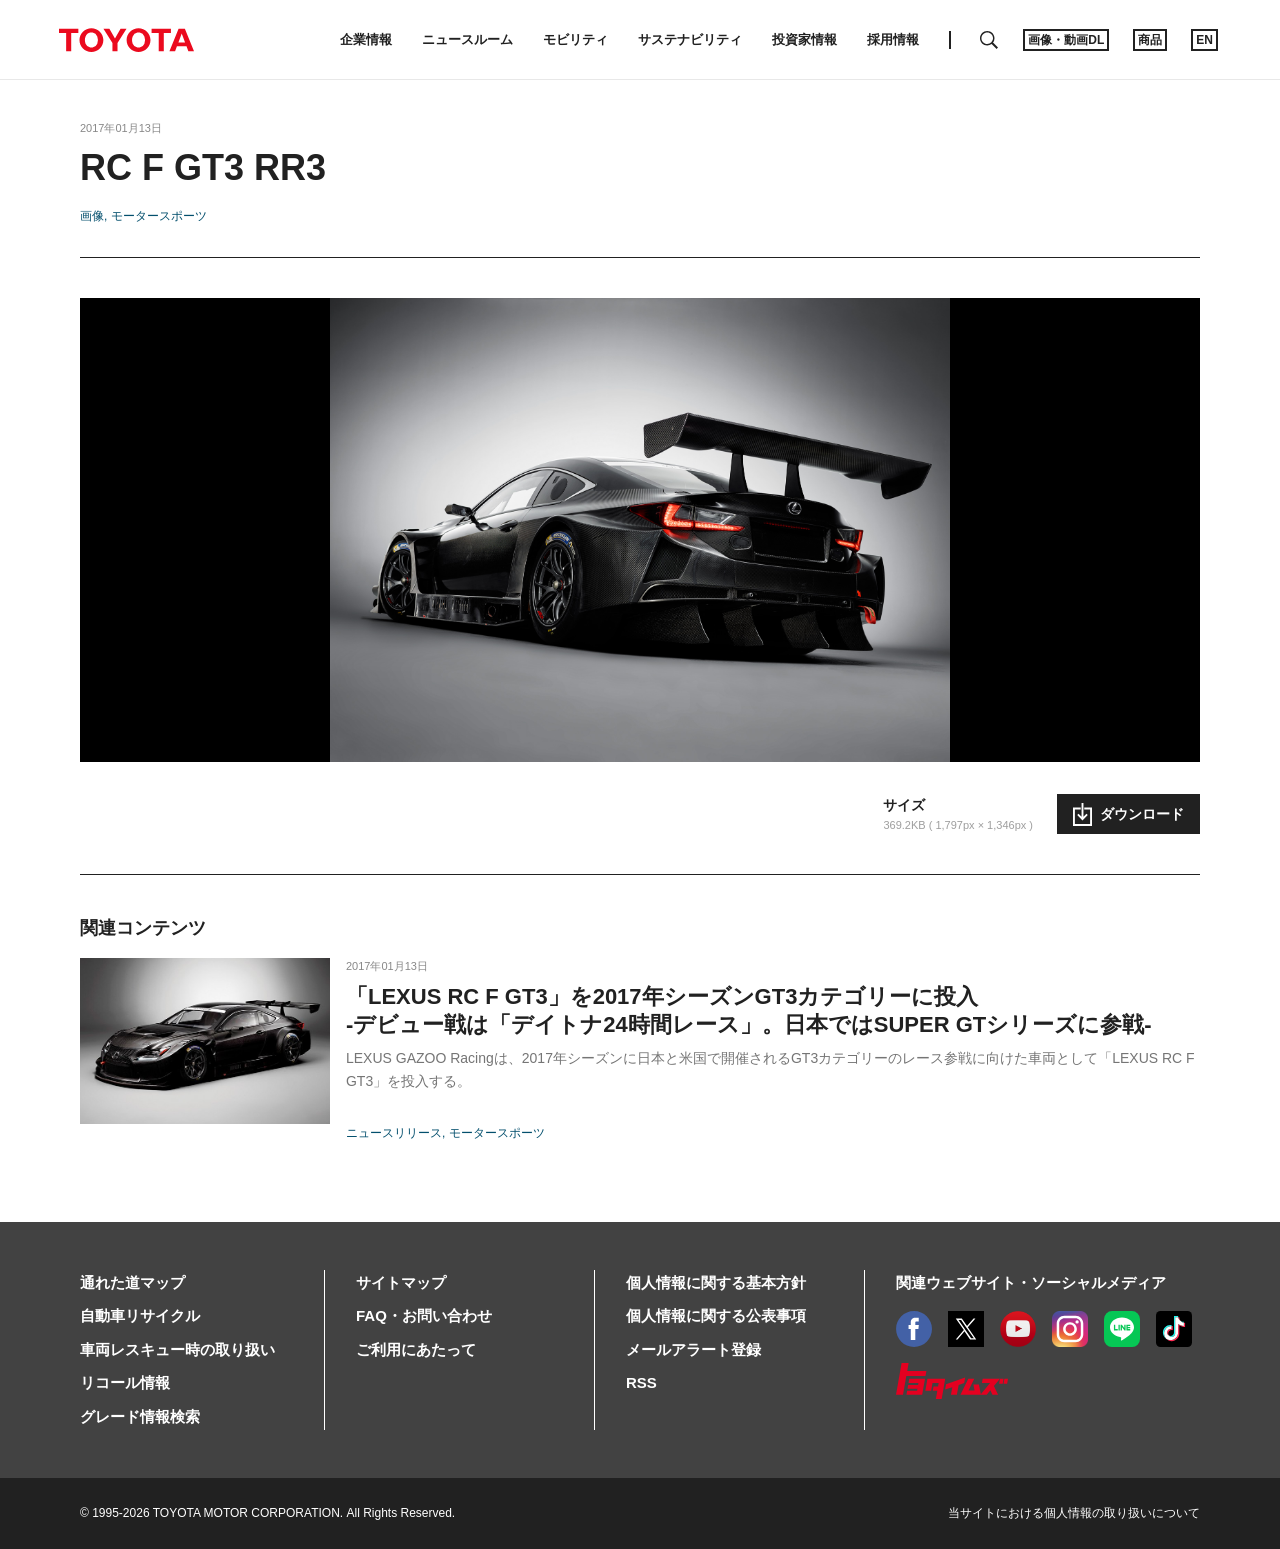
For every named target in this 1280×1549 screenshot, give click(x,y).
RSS (641, 1382)
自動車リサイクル (140, 1315)
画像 (92, 216)
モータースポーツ (159, 216)
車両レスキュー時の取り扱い (177, 1349)
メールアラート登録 (693, 1349)
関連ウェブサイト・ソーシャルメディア (1031, 1282)
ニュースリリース (394, 1133)
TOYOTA (126, 40)
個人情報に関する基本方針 (716, 1282)
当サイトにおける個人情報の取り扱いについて (1074, 1513)
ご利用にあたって (416, 1349)
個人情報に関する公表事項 (716, 1315)
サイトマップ (401, 1282)
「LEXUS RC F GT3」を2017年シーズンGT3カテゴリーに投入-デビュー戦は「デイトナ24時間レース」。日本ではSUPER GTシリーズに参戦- (749, 1010)
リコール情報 (125, 1382)
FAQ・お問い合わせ (424, 1315)
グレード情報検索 (140, 1416)
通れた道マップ (132, 1282)
